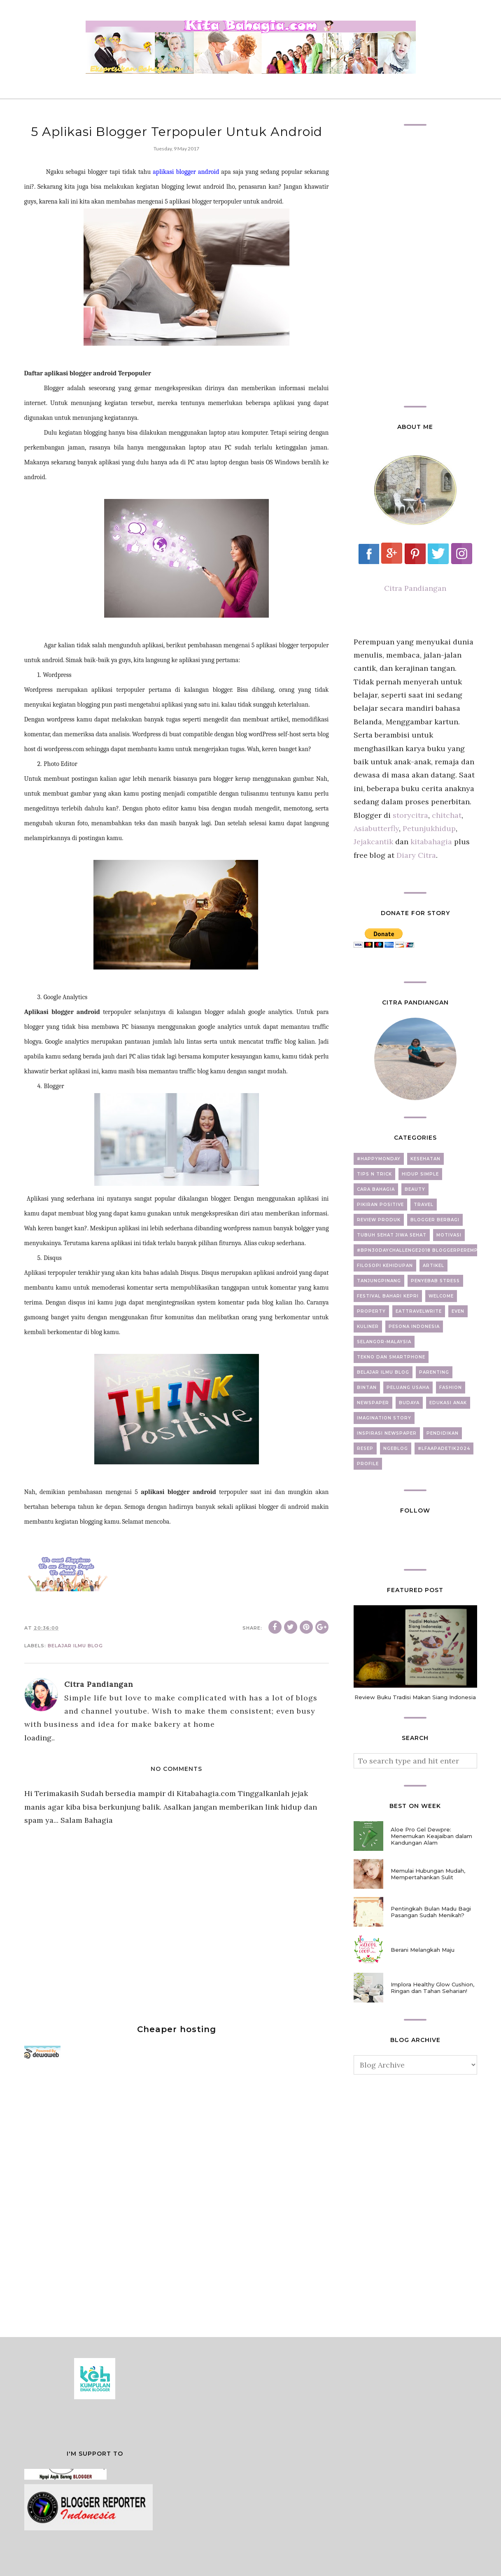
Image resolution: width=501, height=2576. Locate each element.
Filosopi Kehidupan (385, 1265)
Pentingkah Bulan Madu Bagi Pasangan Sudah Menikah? (431, 1911)
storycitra (410, 815)
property (371, 1311)
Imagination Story (384, 1418)
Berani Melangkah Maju (422, 1949)
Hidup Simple (420, 1174)
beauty (415, 1189)
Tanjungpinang (379, 1280)
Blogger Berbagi (434, 1219)
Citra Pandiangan (415, 588)
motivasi (448, 1235)
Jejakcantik (374, 841)
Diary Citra (416, 855)
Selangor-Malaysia (384, 1341)
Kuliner (368, 1326)
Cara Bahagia (376, 1189)
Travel (423, 1204)
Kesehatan (425, 1159)
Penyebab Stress (435, 1280)
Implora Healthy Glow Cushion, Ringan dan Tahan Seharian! (432, 1987)
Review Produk (379, 1219)
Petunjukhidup (429, 828)
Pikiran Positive (380, 1204)
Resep (365, 1448)
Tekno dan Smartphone (391, 1357)
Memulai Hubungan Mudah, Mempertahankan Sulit (428, 1873)
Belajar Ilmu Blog (75, 1646)
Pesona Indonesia (414, 1326)
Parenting (434, 1372)
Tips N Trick (374, 1174)
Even (458, 1311)
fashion (450, 1387)
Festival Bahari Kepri (388, 1296)
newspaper (373, 1402)
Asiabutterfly (376, 828)
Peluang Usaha (408, 1387)
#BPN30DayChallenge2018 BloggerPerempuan (423, 1250)
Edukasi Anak (448, 1402)
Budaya (409, 1402)
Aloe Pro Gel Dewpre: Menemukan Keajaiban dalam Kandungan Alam (431, 1836)
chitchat (446, 815)
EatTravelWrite (419, 1311)
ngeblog (395, 1448)
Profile (368, 1463)
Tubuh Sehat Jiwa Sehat (391, 1235)
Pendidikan (442, 1433)
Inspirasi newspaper (387, 1433)
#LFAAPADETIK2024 (444, 1448)
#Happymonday (379, 1159)
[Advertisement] (86, 2194)
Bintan (367, 1387)
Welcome (441, 1296)
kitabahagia (432, 841)
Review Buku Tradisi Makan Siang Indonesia (415, 1697)
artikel (433, 1265)
